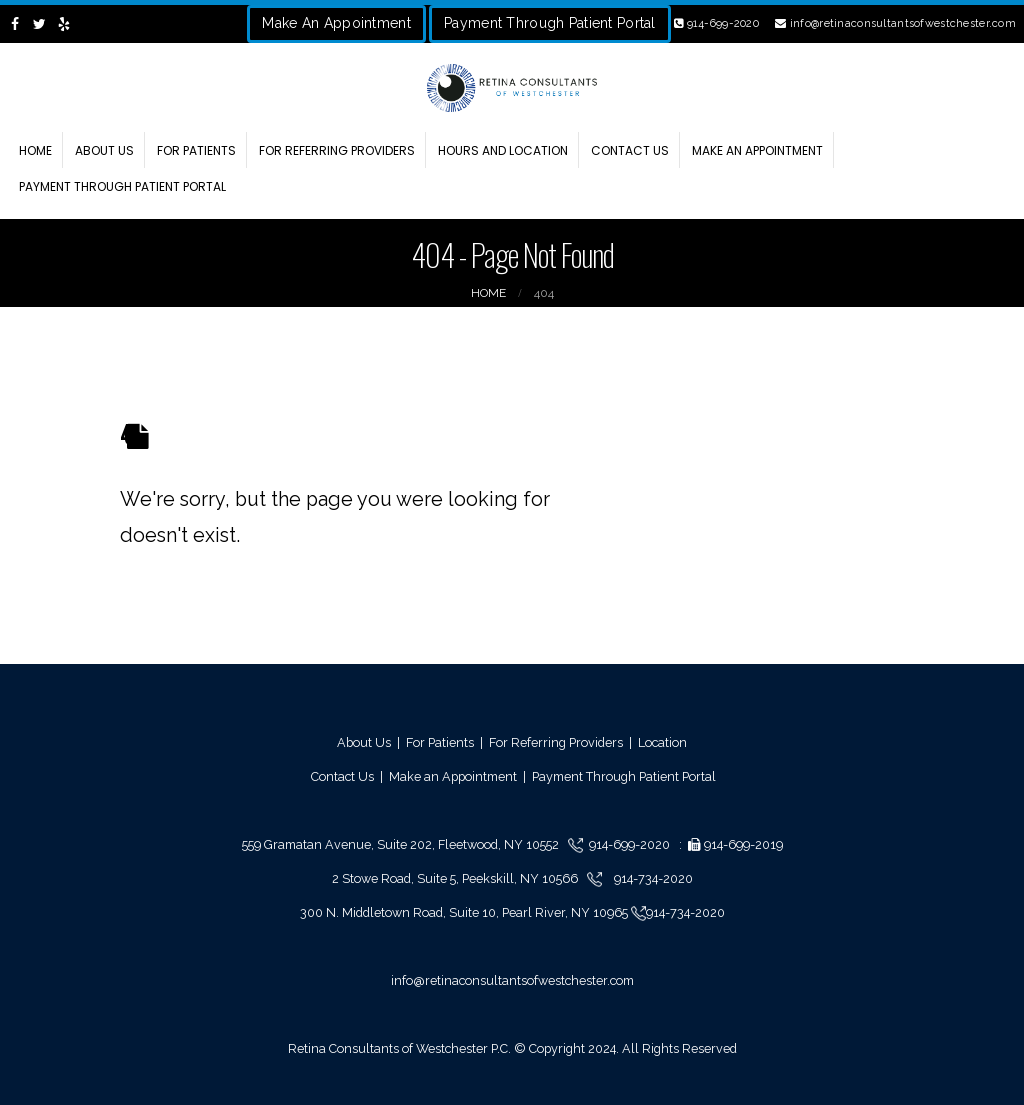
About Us (104, 150)
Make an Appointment (757, 150)
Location (662, 742)
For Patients (196, 150)
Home (35, 150)
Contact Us (630, 150)
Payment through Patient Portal (122, 186)
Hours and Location (503, 150)
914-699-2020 (716, 23)
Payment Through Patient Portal (550, 23)
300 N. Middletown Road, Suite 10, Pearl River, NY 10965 (465, 912)
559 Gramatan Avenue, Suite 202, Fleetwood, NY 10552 (405, 844)
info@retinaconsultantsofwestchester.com (895, 23)
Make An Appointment (336, 23)
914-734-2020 (652, 878)
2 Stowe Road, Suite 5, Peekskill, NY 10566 (456, 878)
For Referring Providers (337, 150)
